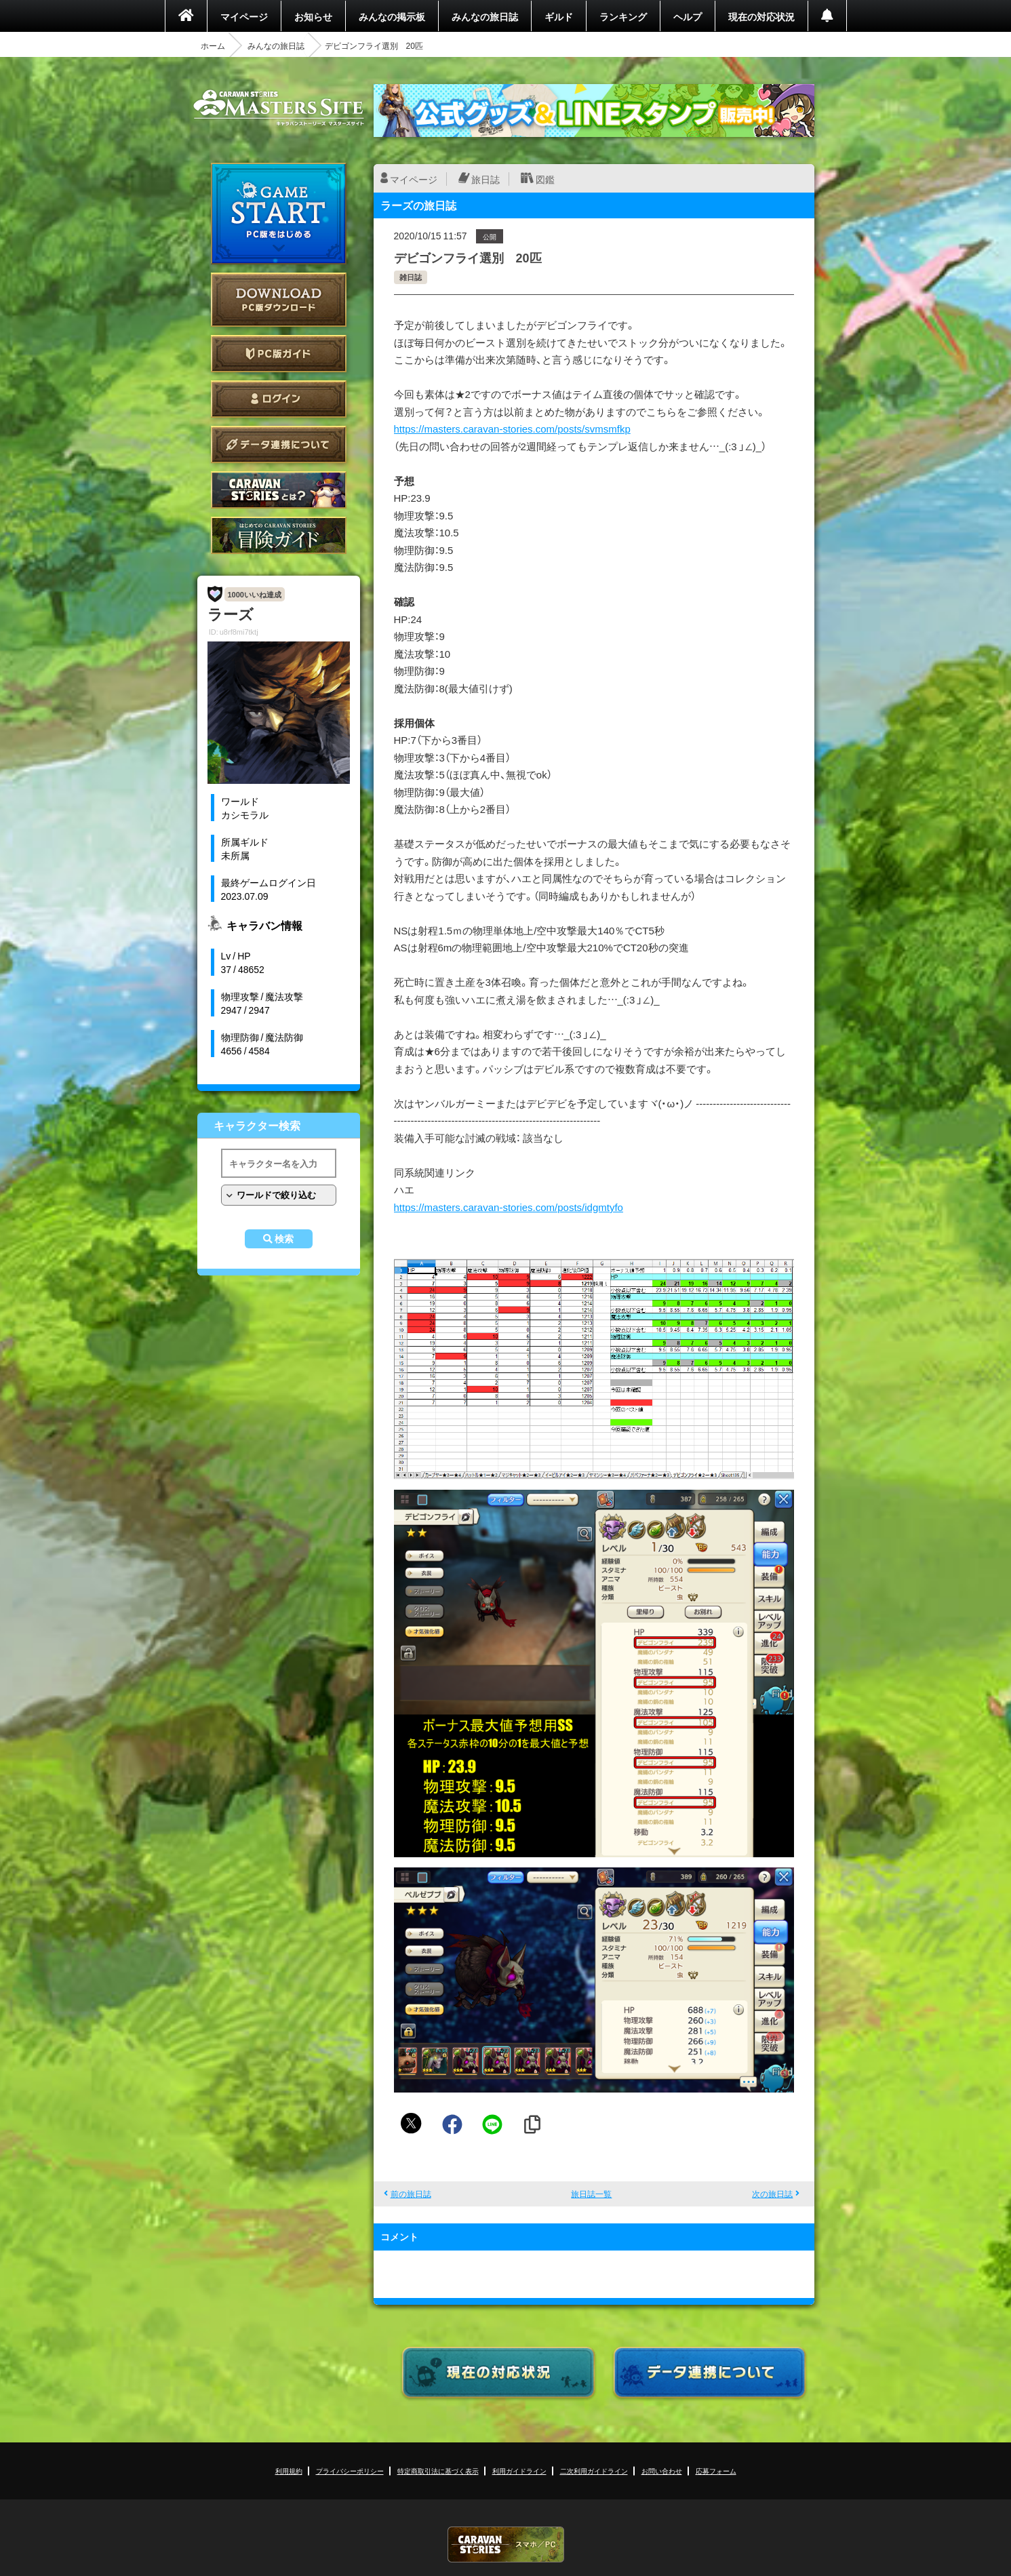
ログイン (278, 399)
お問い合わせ (661, 2470)
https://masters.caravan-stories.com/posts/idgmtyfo (508, 1207)
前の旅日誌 (411, 2193)
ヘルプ (687, 16)
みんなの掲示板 (392, 16)
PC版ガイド (278, 353)
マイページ (244, 16)
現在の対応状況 (761, 16)
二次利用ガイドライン (594, 2470)
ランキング (623, 16)
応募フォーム (716, 2470)
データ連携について (278, 444)
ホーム (213, 45)
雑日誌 (410, 277)
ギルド (558, 16)
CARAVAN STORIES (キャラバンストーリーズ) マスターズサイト (279, 108)
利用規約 (288, 2470)
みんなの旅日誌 (485, 16)
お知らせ (313, 16)
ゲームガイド (278, 535)
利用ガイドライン (519, 2470)
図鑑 (545, 179)
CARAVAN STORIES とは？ (278, 490)
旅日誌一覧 (591, 2193)
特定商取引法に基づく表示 (438, 2470)
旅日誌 (485, 179)
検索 (284, 1239)
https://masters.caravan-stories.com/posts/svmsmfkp (512, 428)
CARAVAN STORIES (506, 2544)
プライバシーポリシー (350, 2470)
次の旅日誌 (772, 2193)
